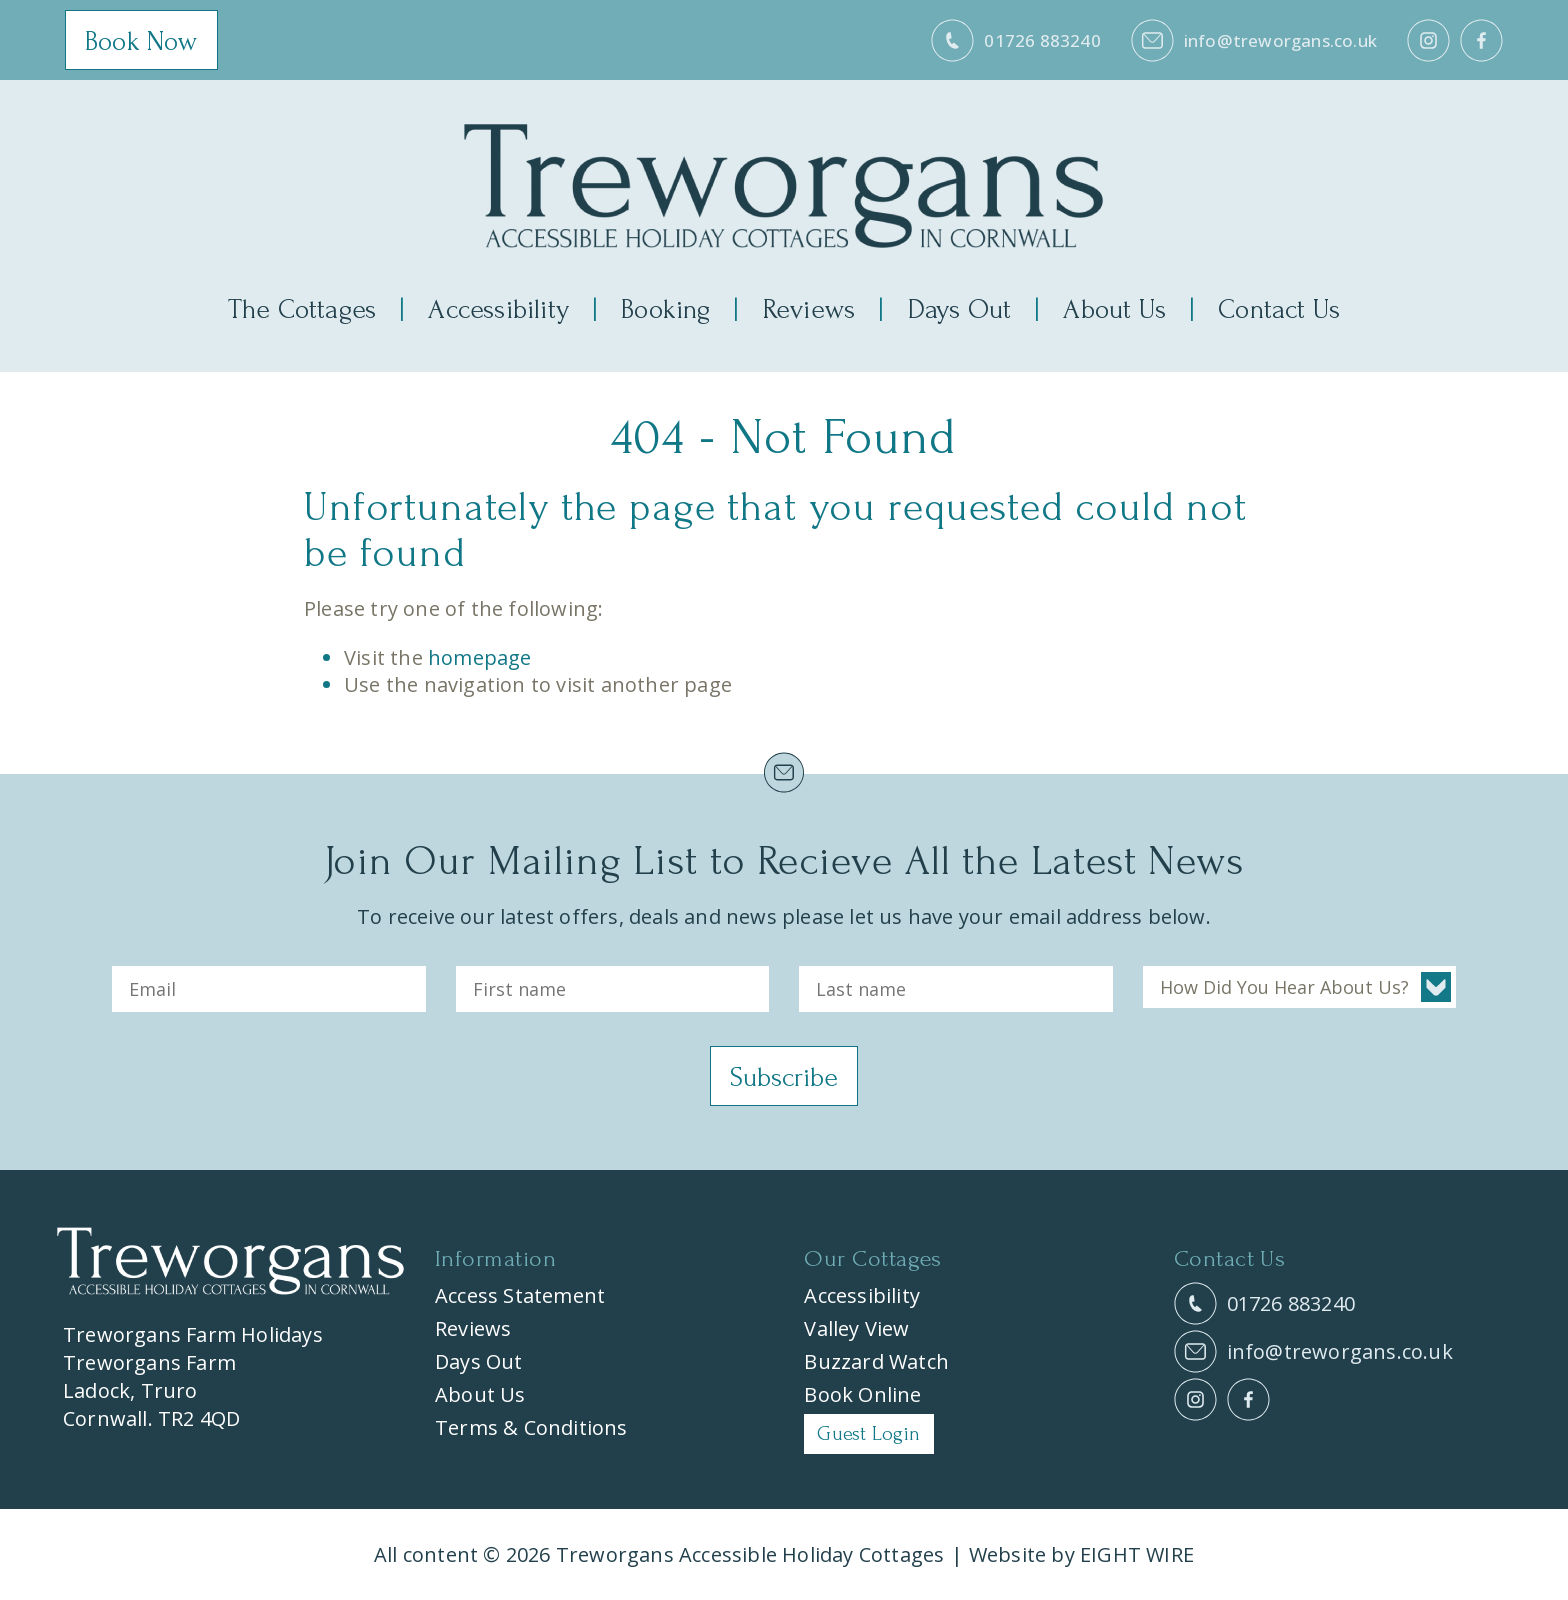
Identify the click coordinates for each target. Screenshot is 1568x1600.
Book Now (141, 41)
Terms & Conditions (531, 1427)
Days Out (960, 309)
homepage (480, 657)
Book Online (862, 1394)
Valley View (856, 1328)
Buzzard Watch (876, 1361)
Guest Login (868, 1434)
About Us (1114, 309)
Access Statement (520, 1295)
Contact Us (1279, 309)
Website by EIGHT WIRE (1081, 1554)
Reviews (809, 309)
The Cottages (302, 309)
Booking (665, 309)
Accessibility (498, 309)
